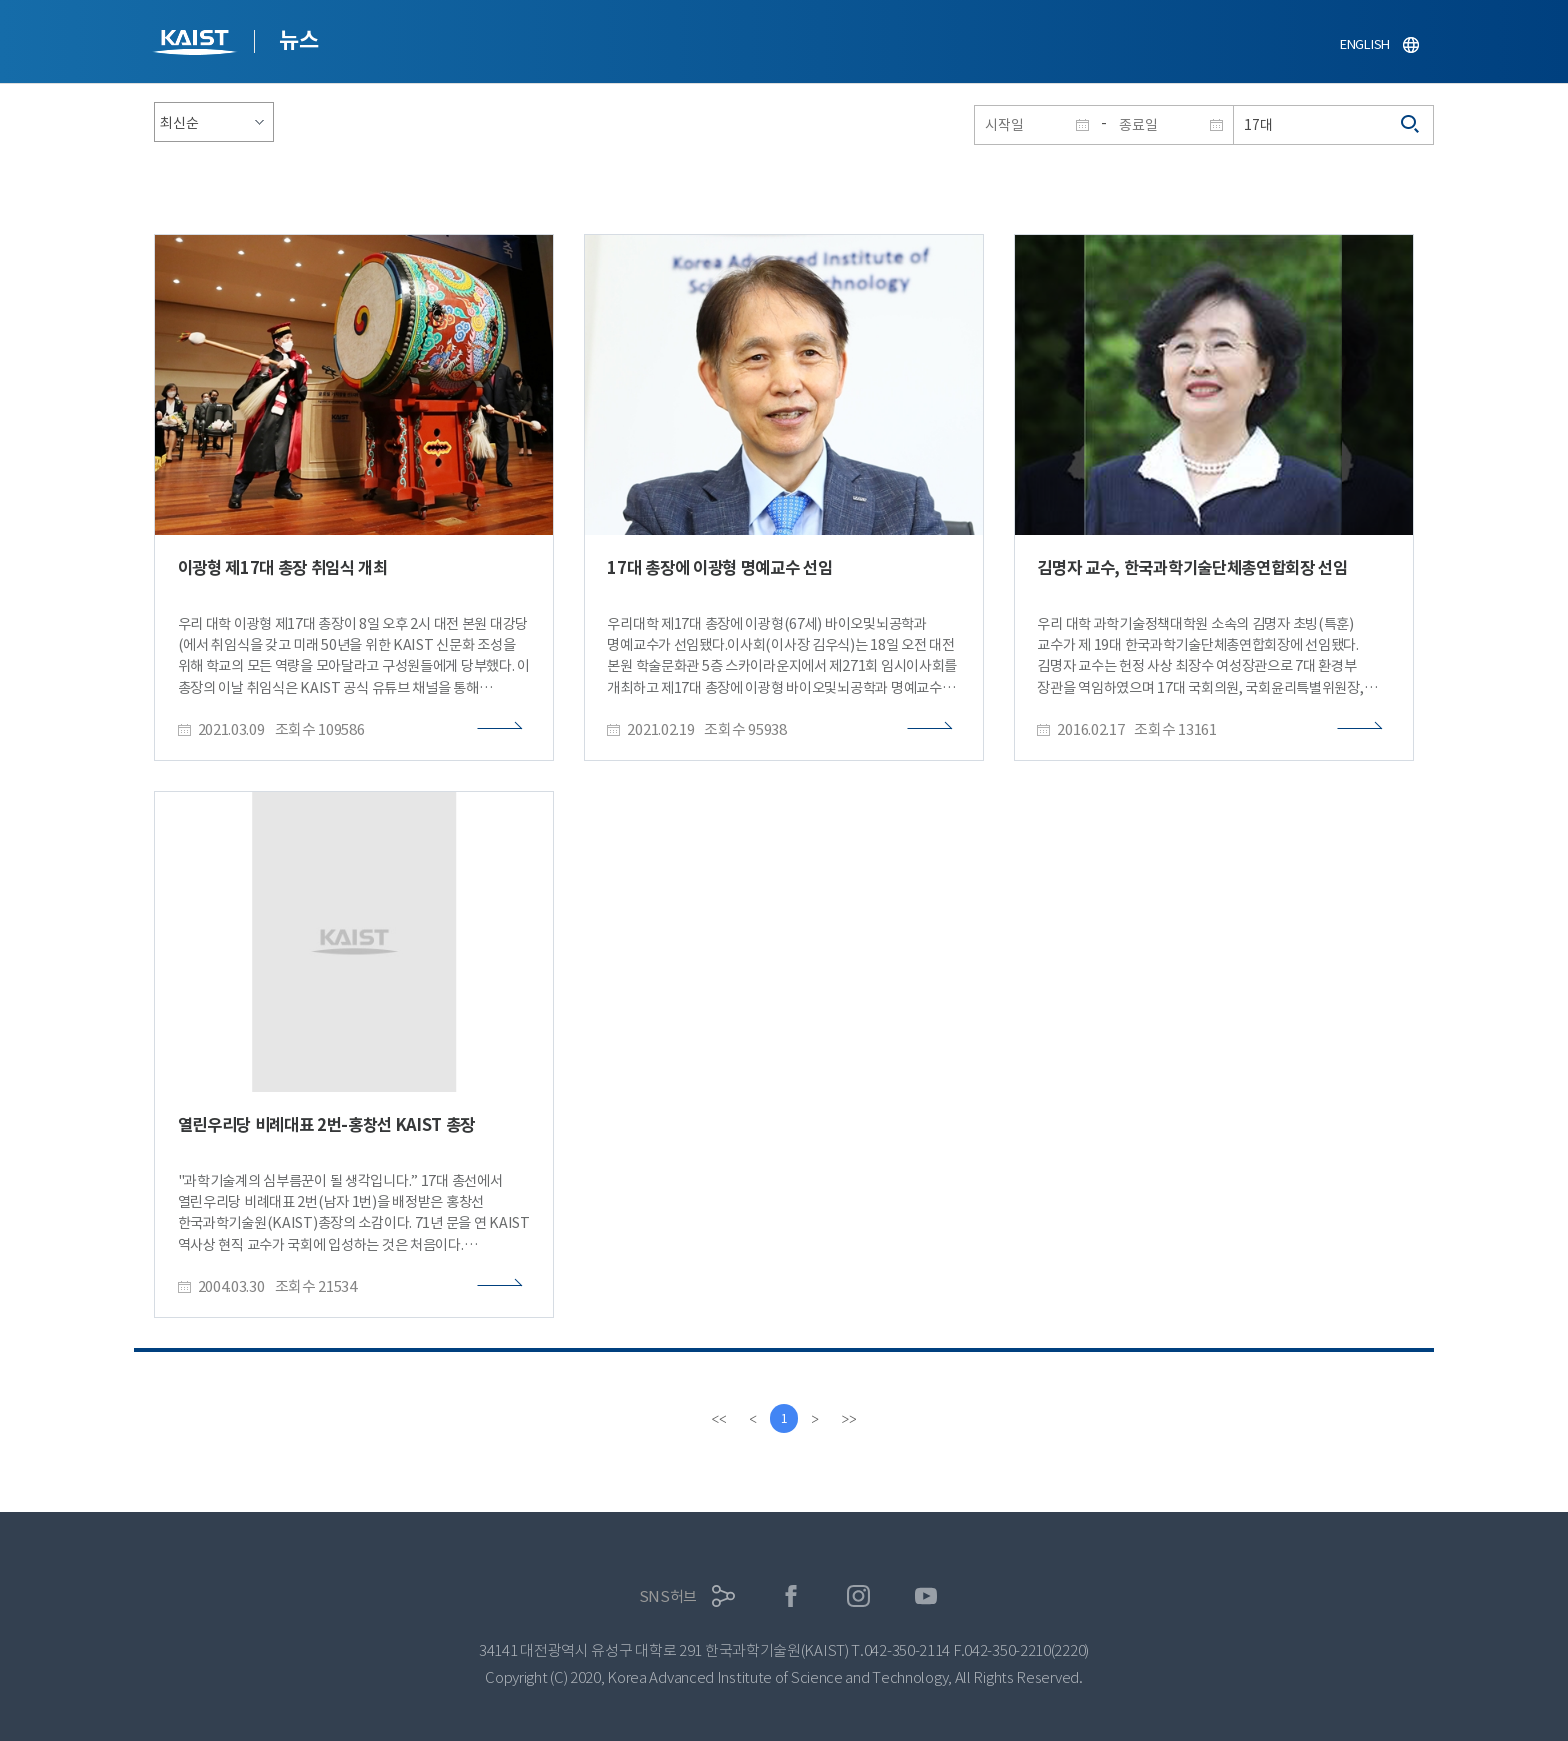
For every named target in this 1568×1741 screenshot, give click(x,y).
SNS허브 (668, 1596)
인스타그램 (858, 1596)
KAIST (197, 44)
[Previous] (752, 1419)
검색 (1411, 125)
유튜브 (926, 1596)
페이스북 (791, 1596)
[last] (850, 1419)
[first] (718, 1419)
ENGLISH (1365, 44)
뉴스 (298, 40)
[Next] (816, 1419)
